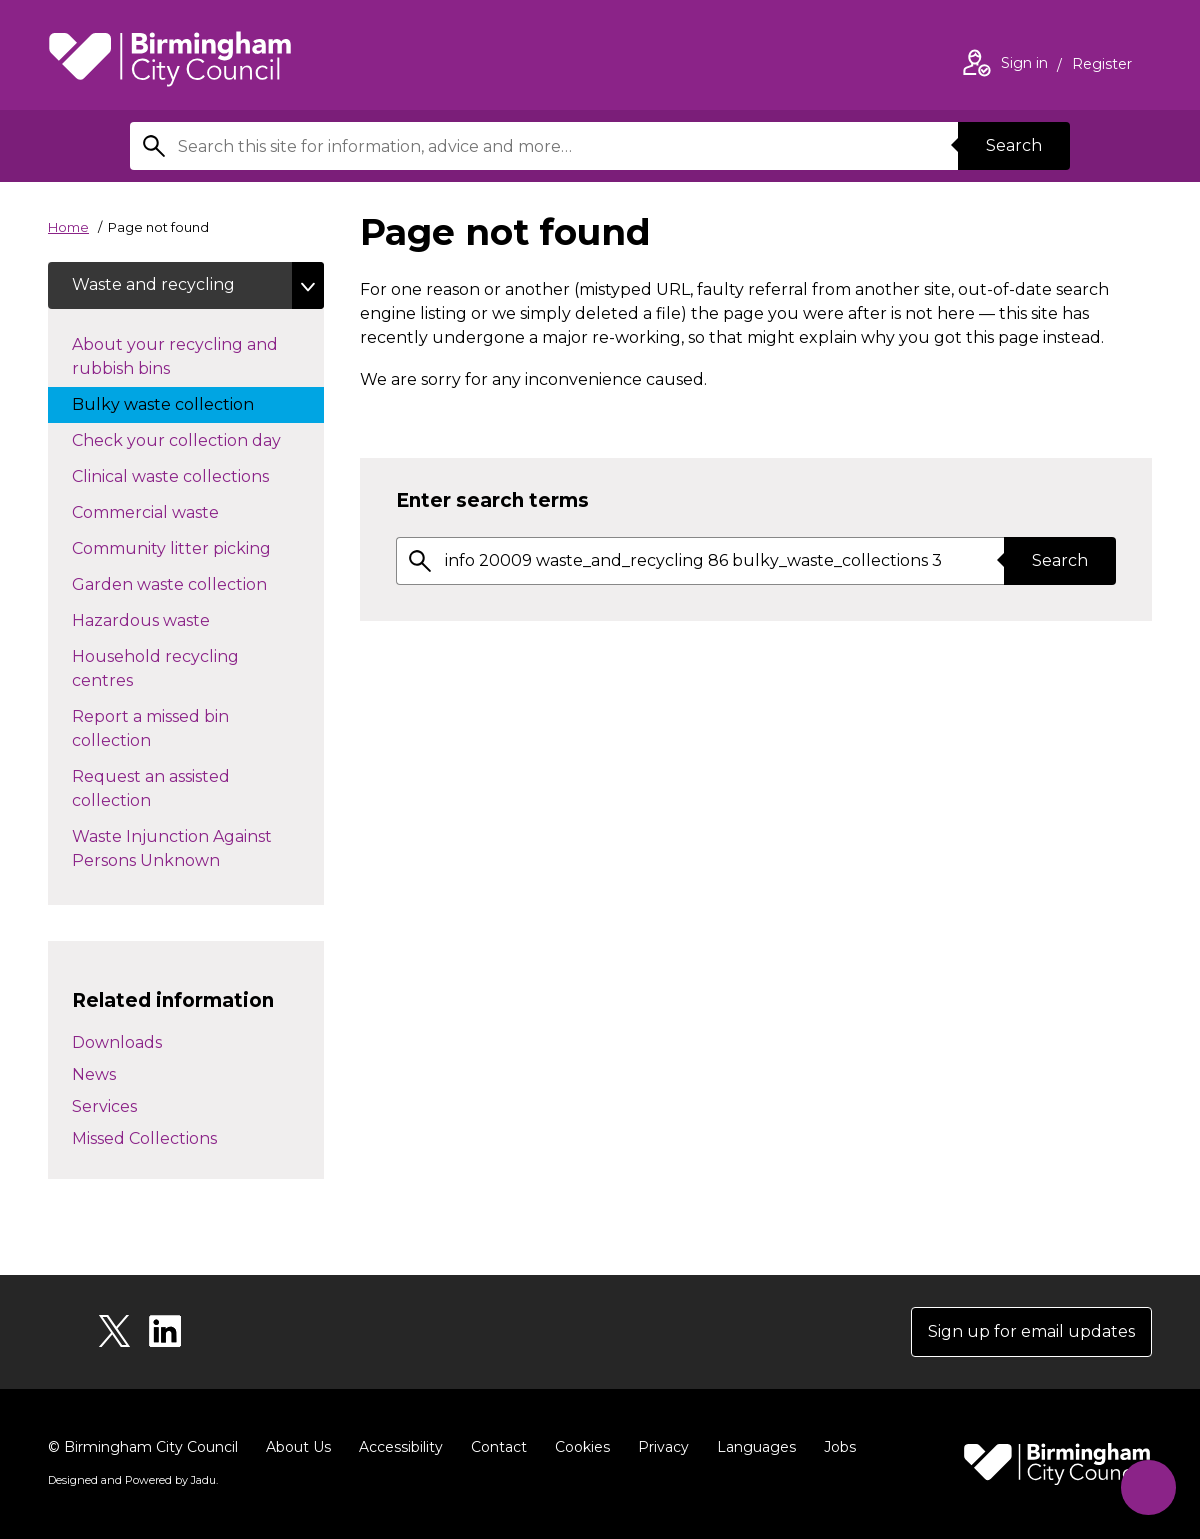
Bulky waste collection (183, 404)
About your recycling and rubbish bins (175, 357)
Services (104, 1106)
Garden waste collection (189, 584)
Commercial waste (181, 512)
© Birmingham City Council (143, 1447)
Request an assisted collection (151, 789)
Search (1014, 145)
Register (1102, 66)
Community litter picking (198, 548)
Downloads (117, 1042)
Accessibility (401, 1447)
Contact (499, 1447)
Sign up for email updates (1031, 1331)
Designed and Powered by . (133, 1480)
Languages (756, 1447)
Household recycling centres (155, 669)
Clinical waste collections (190, 476)
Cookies (582, 1447)
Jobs (840, 1447)
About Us (298, 1447)
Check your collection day (196, 440)
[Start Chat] (1148, 1487)
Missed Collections (144, 1138)
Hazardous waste (161, 620)
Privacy (663, 1447)
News (94, 1074)
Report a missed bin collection (150, 729)
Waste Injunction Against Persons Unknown (172, 849)
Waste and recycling (153, 285)
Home (68, 227)
